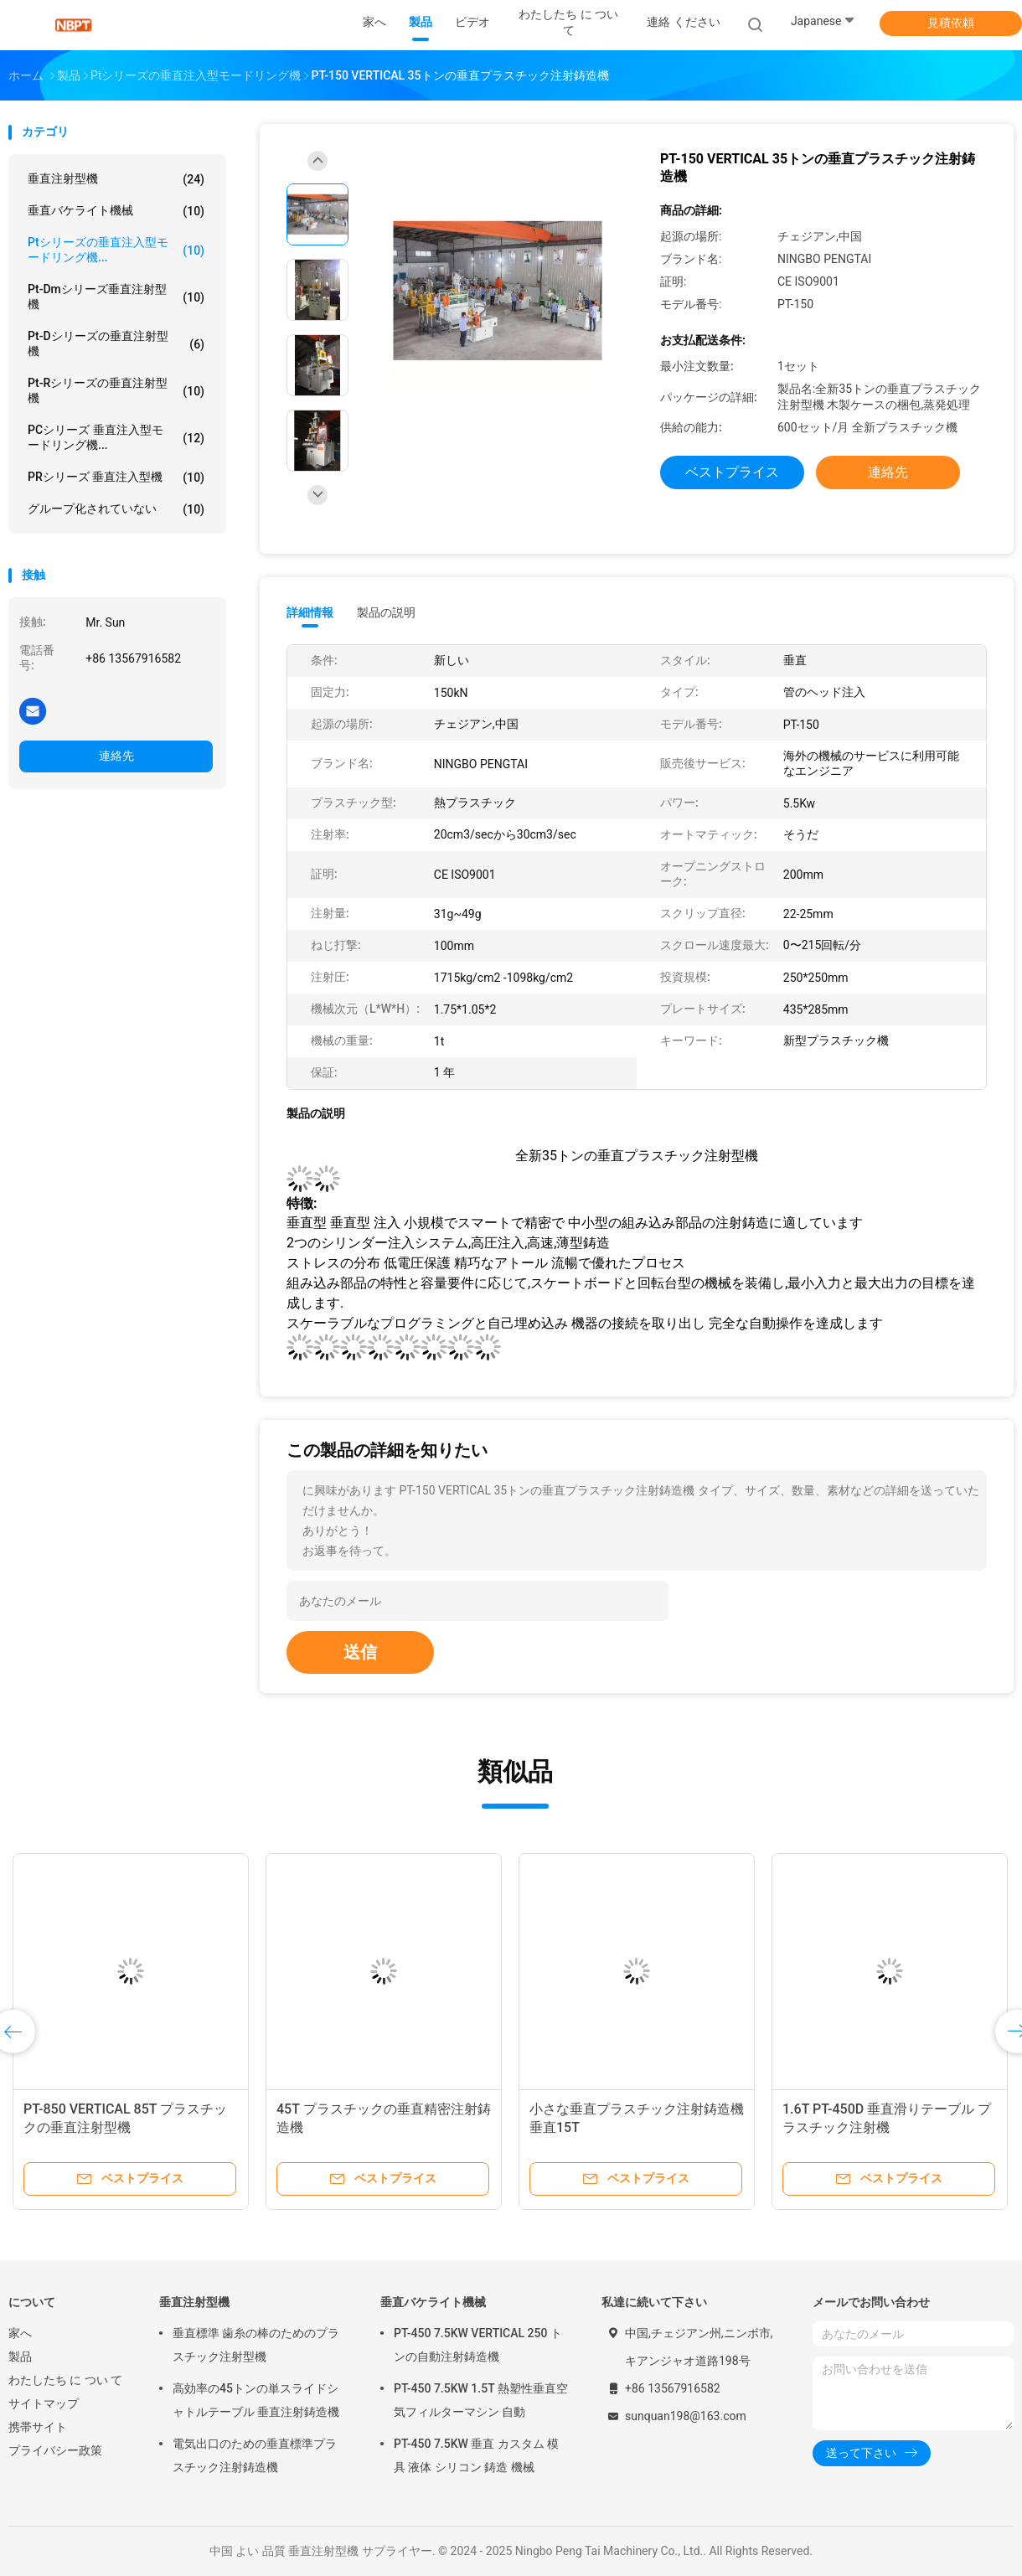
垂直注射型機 (116, 179)
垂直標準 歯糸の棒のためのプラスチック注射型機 (256, 2344)
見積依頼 (950, 22)
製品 (20, 2356)
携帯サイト (37, 2427)
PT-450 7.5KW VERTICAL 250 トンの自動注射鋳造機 (478, 2344)
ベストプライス (732, 472)
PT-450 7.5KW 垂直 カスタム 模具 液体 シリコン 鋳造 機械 (476, 2455)
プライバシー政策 (55, 2450)
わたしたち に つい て (65, 2380)
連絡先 (116, 755)
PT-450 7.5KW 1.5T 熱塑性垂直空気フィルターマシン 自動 (481, 2400)
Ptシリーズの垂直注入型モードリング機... (116, 249)
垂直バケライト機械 (116, 211)
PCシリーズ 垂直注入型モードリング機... (116, 437)
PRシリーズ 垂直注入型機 (116, 477)
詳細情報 (309, 612)
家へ (20, 2333)
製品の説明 (386, 612)
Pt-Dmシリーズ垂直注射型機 (116, 296)
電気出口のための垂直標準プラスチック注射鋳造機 (255, 2455)
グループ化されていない (116, 509)
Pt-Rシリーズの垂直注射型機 (116, 390)
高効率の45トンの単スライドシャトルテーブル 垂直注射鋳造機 (256, 2400)
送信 (360, 1652)
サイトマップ (43, 2403)
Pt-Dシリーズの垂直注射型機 (116, 343)
